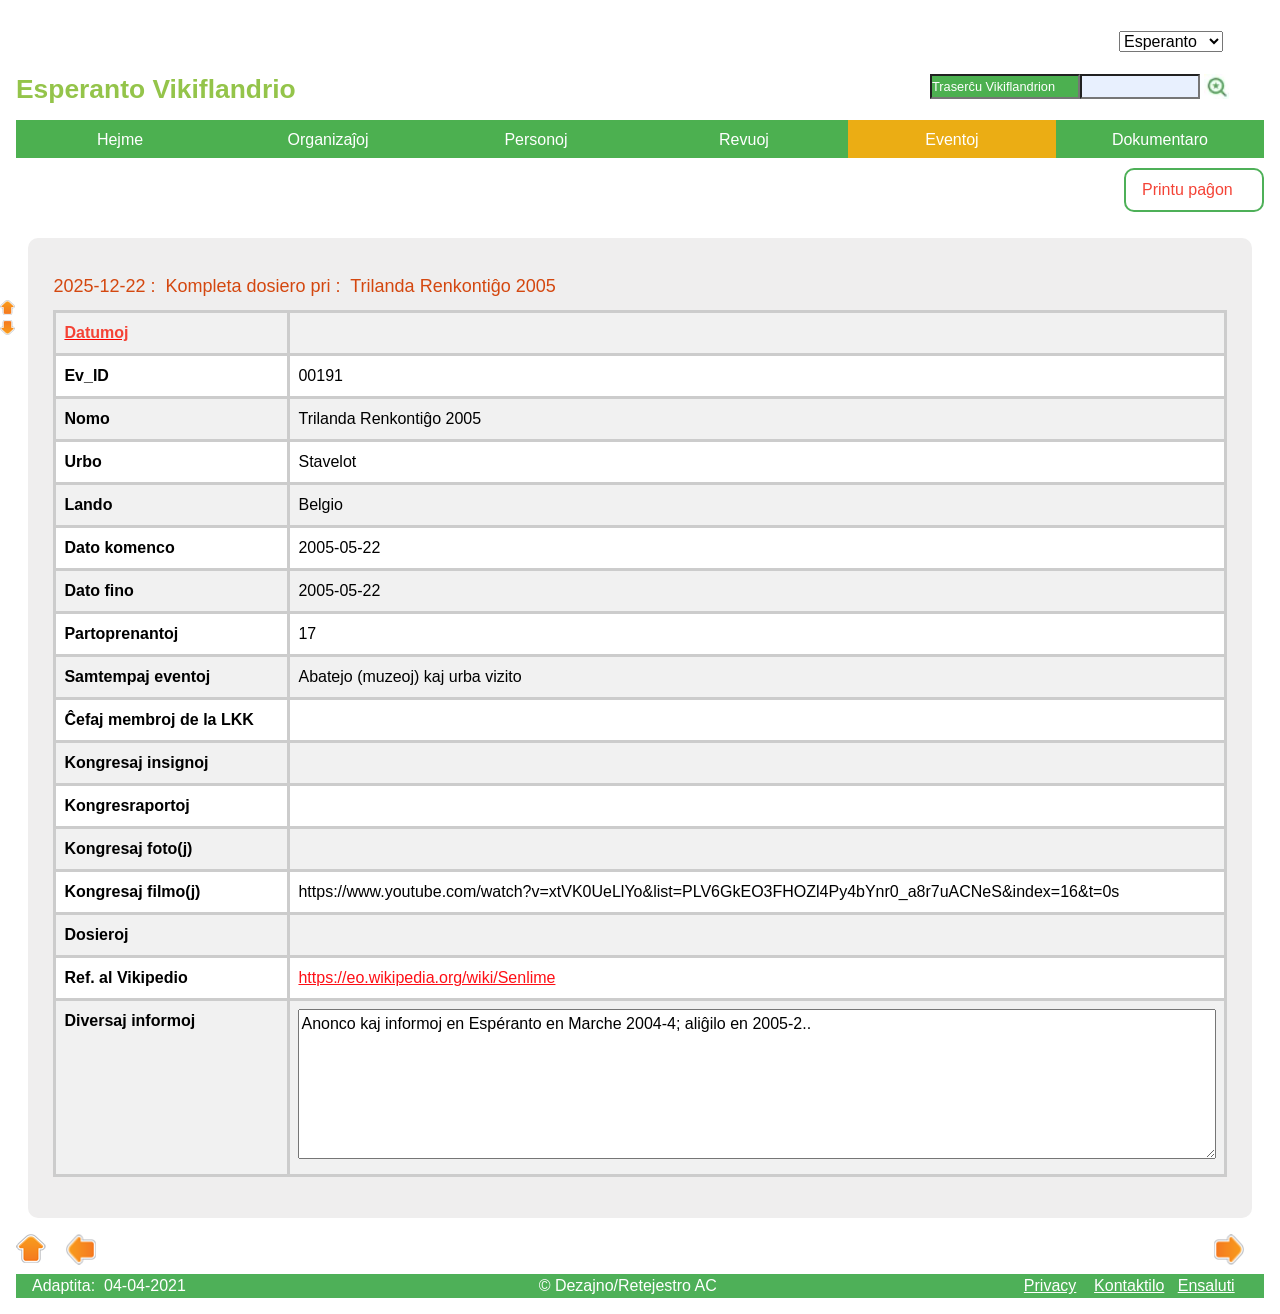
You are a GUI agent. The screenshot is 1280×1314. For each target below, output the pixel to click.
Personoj (535, 139)
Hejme (120, 139)
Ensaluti (1206, 1285)
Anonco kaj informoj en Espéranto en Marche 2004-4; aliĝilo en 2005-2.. (756, 1084)
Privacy (1050, 1285)
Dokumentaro (1160, 139)
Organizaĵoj (328, 139)
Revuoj (744, 139)
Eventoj (951, 139)
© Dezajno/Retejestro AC (628, 1285)
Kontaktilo (1129, 1285)
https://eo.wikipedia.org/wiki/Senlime (426, 977)
